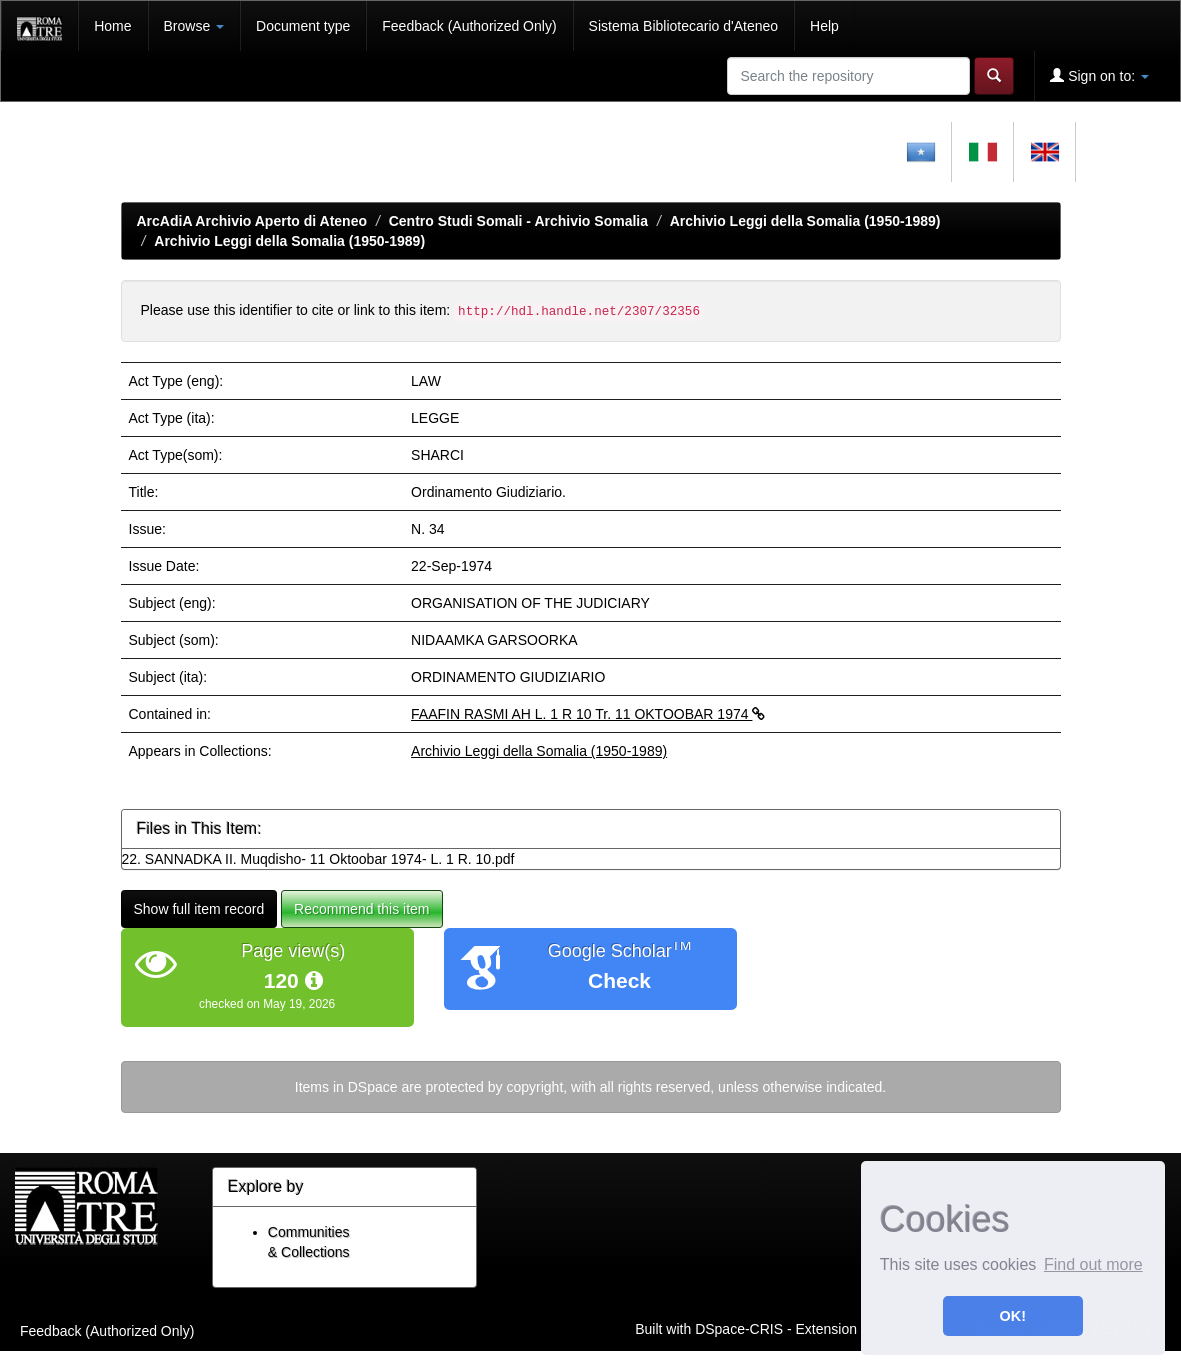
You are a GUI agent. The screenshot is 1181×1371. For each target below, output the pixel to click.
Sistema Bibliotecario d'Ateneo (683, 26)
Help (824, 26)
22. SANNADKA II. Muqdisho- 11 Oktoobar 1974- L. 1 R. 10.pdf (318, 859)
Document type (303, 26)
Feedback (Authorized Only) (469, 26)
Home (112, 26)
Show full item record (199, 909)
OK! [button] (1013, 1316)
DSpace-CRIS (739, 1329)
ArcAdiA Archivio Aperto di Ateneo (252, 221)
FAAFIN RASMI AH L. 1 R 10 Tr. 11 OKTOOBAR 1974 (588, 714)
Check (619, 980)
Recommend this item (361, 909)
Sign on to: (1099, 75)
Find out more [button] (1093, 1264)
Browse (194, 26)
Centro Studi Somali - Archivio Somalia (518, 221)
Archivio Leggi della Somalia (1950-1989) (805, 221)
